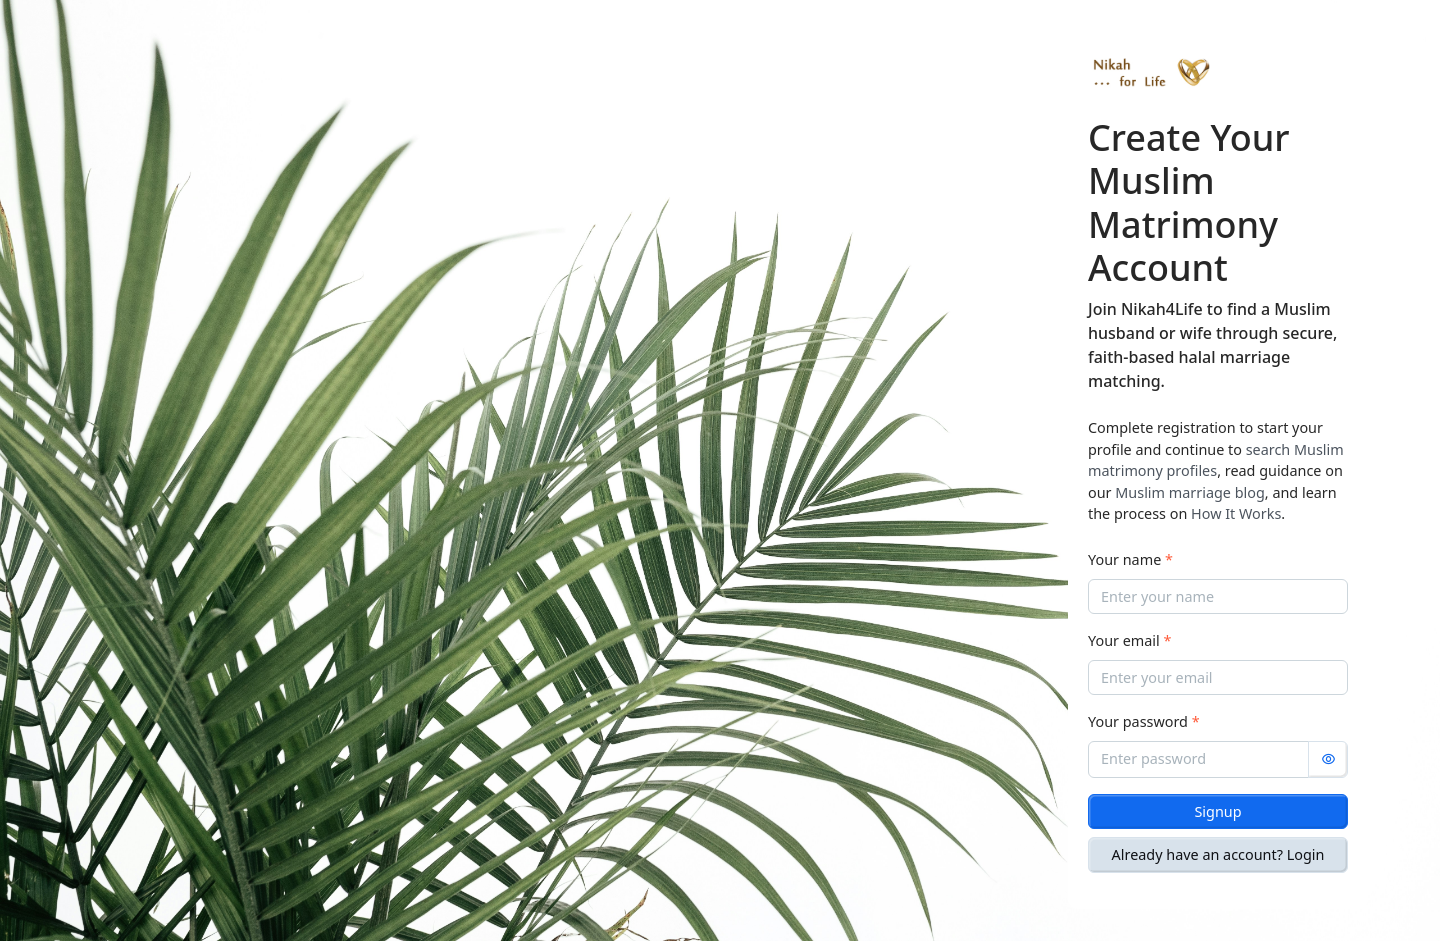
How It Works (1236, 513)
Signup (1217, 811)
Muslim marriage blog (1190, 492)
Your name (1130, 559)
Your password (1144, 721)
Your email (1129, 640)
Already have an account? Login (1218, 854)
